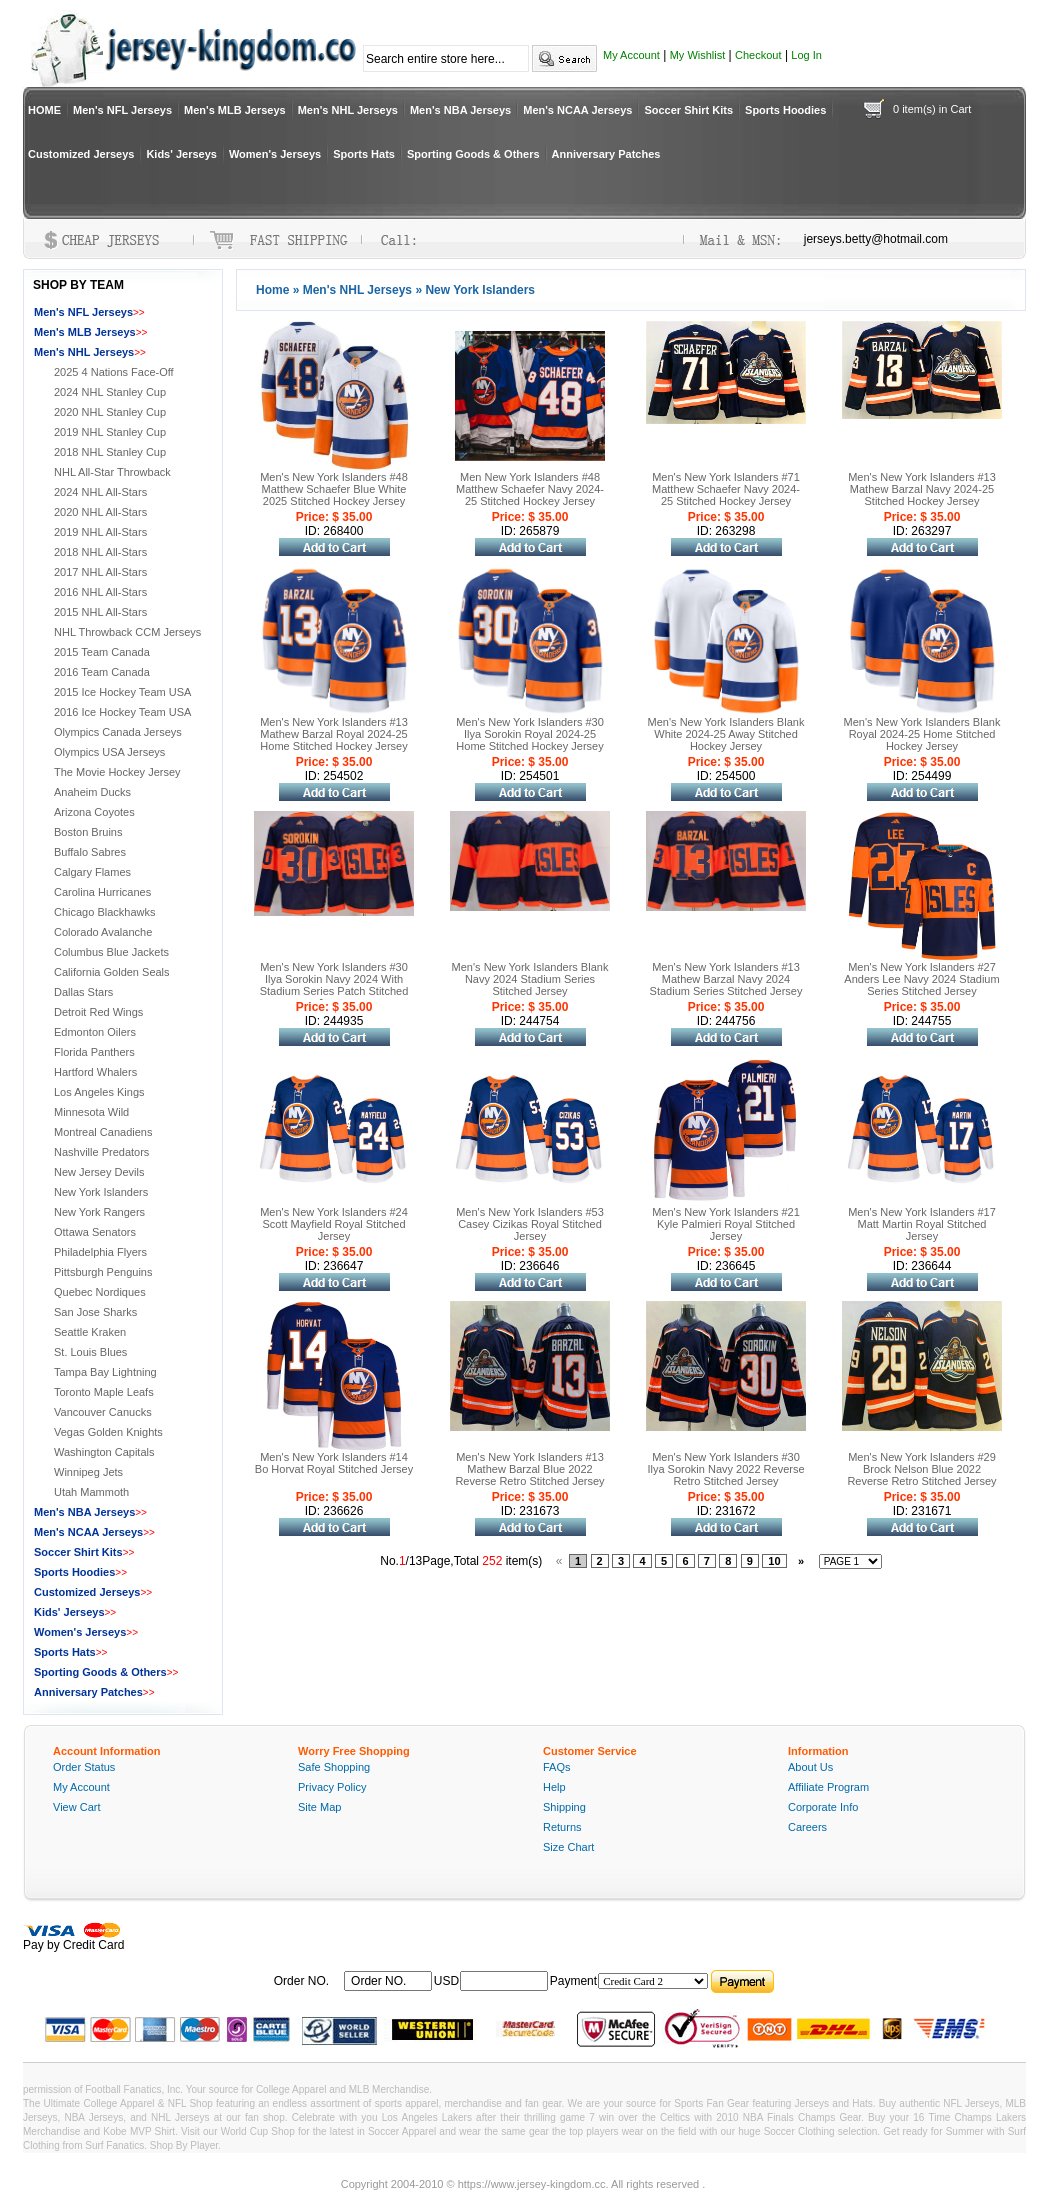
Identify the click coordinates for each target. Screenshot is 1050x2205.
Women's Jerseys (275, 154)
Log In (806, 55)
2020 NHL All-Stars (100, 512)
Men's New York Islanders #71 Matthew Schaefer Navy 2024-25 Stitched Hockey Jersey (726, 489)
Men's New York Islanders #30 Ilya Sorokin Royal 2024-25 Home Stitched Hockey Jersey (530, 734)
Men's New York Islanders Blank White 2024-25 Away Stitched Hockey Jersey (726, 734)
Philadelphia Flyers (100, 1252)
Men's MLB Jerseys (235, 110)
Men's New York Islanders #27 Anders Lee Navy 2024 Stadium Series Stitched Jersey (921, 979)
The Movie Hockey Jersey (117, 772)
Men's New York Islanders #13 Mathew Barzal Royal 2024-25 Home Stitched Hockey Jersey (334, 734)
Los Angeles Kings (99, 1092)
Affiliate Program (828, 1787)
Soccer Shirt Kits (688, 110)
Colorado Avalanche (103, 932)
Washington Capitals (104, 1452)
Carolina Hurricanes (102, 892)
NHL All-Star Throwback (112, 472)
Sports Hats (364, 154)
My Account (631, 55)
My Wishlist (698, 55)
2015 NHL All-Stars (100, 612)
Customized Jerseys (81, 154)
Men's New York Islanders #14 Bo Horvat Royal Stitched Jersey (334, 1463)
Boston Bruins (88, 832)
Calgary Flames (92, 872)
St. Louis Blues (90, 1352)
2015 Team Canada (102, 652)
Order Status (84, 1767)
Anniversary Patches (606, 154)
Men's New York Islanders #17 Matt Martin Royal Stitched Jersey (922, 1224)
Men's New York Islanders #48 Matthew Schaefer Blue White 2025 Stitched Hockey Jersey (334, 489)
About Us (810, 1767)
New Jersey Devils (99, 1172)
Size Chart (568, 1847)
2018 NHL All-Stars (100, 552)
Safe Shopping (334, 1767)
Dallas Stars (83, 992)
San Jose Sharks (95, 1312)
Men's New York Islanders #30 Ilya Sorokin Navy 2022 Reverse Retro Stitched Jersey (725, 1469)
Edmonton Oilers (95, 1032)
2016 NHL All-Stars (100, 592)
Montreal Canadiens (103, 1132)
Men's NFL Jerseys (122, 110)
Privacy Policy (332, 1787)
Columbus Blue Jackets (111, 952)
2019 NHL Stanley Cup (110, 432)
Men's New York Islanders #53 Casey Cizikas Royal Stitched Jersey (530, 1224)
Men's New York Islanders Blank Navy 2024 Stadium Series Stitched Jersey (530, 979)
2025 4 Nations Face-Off (114, 372)
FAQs (557, 1767)
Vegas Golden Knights (108, 1432)
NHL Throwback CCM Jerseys (127, 632)
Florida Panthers (94, 1052)
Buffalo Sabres (90, 852)
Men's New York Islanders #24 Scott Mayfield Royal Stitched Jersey (334, 1224)
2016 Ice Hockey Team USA (122, 712)
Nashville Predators (101, 1152)
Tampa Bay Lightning (105, 1372)
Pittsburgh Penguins (103, 1272)
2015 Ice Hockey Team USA (122, 692)
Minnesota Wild (91, 1112)
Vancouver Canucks (103, 1412)
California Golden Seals (112, 972)
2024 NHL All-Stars (100, 492)
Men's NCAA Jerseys (577, 110)
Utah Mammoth (91, 1492)
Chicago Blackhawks (105, 912)
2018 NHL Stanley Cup (110, 452)
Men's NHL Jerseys (348, 110)
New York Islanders (101, 1192)
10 (774, 1561)
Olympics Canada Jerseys (118, 732)
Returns (562, 1827)
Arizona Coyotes (94, 812)
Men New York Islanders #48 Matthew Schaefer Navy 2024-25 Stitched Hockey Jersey (530, 489)
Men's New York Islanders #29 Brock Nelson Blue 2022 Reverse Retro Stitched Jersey (921, 1469)
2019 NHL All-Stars (100, 532)
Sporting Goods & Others (473, 154)
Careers (807, 1827)
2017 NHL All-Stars (100, 572)
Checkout (758, 55)
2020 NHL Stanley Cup (110, 412)
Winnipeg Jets (88, 1472)
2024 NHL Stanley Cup (110, 392)
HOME (44, 110)
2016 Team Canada (102, 672)
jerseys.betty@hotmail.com (876, 239)
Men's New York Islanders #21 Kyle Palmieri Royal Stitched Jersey (726, 1224)
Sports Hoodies (785, 110)
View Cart (76, 1807)
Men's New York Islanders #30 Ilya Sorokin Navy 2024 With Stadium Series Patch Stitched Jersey (334, 985)
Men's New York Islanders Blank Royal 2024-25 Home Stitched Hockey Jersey (922, 734)
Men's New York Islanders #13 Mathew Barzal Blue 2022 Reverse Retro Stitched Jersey (529, 1469)
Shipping (564, 1807)
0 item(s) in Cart (932, 109)
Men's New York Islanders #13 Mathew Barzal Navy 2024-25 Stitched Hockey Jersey (922, 489)
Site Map (319, 1807)
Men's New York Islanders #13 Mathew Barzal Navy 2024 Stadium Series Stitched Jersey (726, 979)
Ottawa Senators (95, 1232)
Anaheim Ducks (92, 792)
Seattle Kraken (90, 1332)
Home (272, 290)
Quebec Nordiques (100, 1292)
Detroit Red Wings (98, 1012)
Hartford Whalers (95, 1072)
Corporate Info (823, 1807)
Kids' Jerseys (181, 154)
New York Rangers (99, 1212)
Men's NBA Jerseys (460, 110)
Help (554, 1787)
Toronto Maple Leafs (104, 1392)
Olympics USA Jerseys (109, 752)
